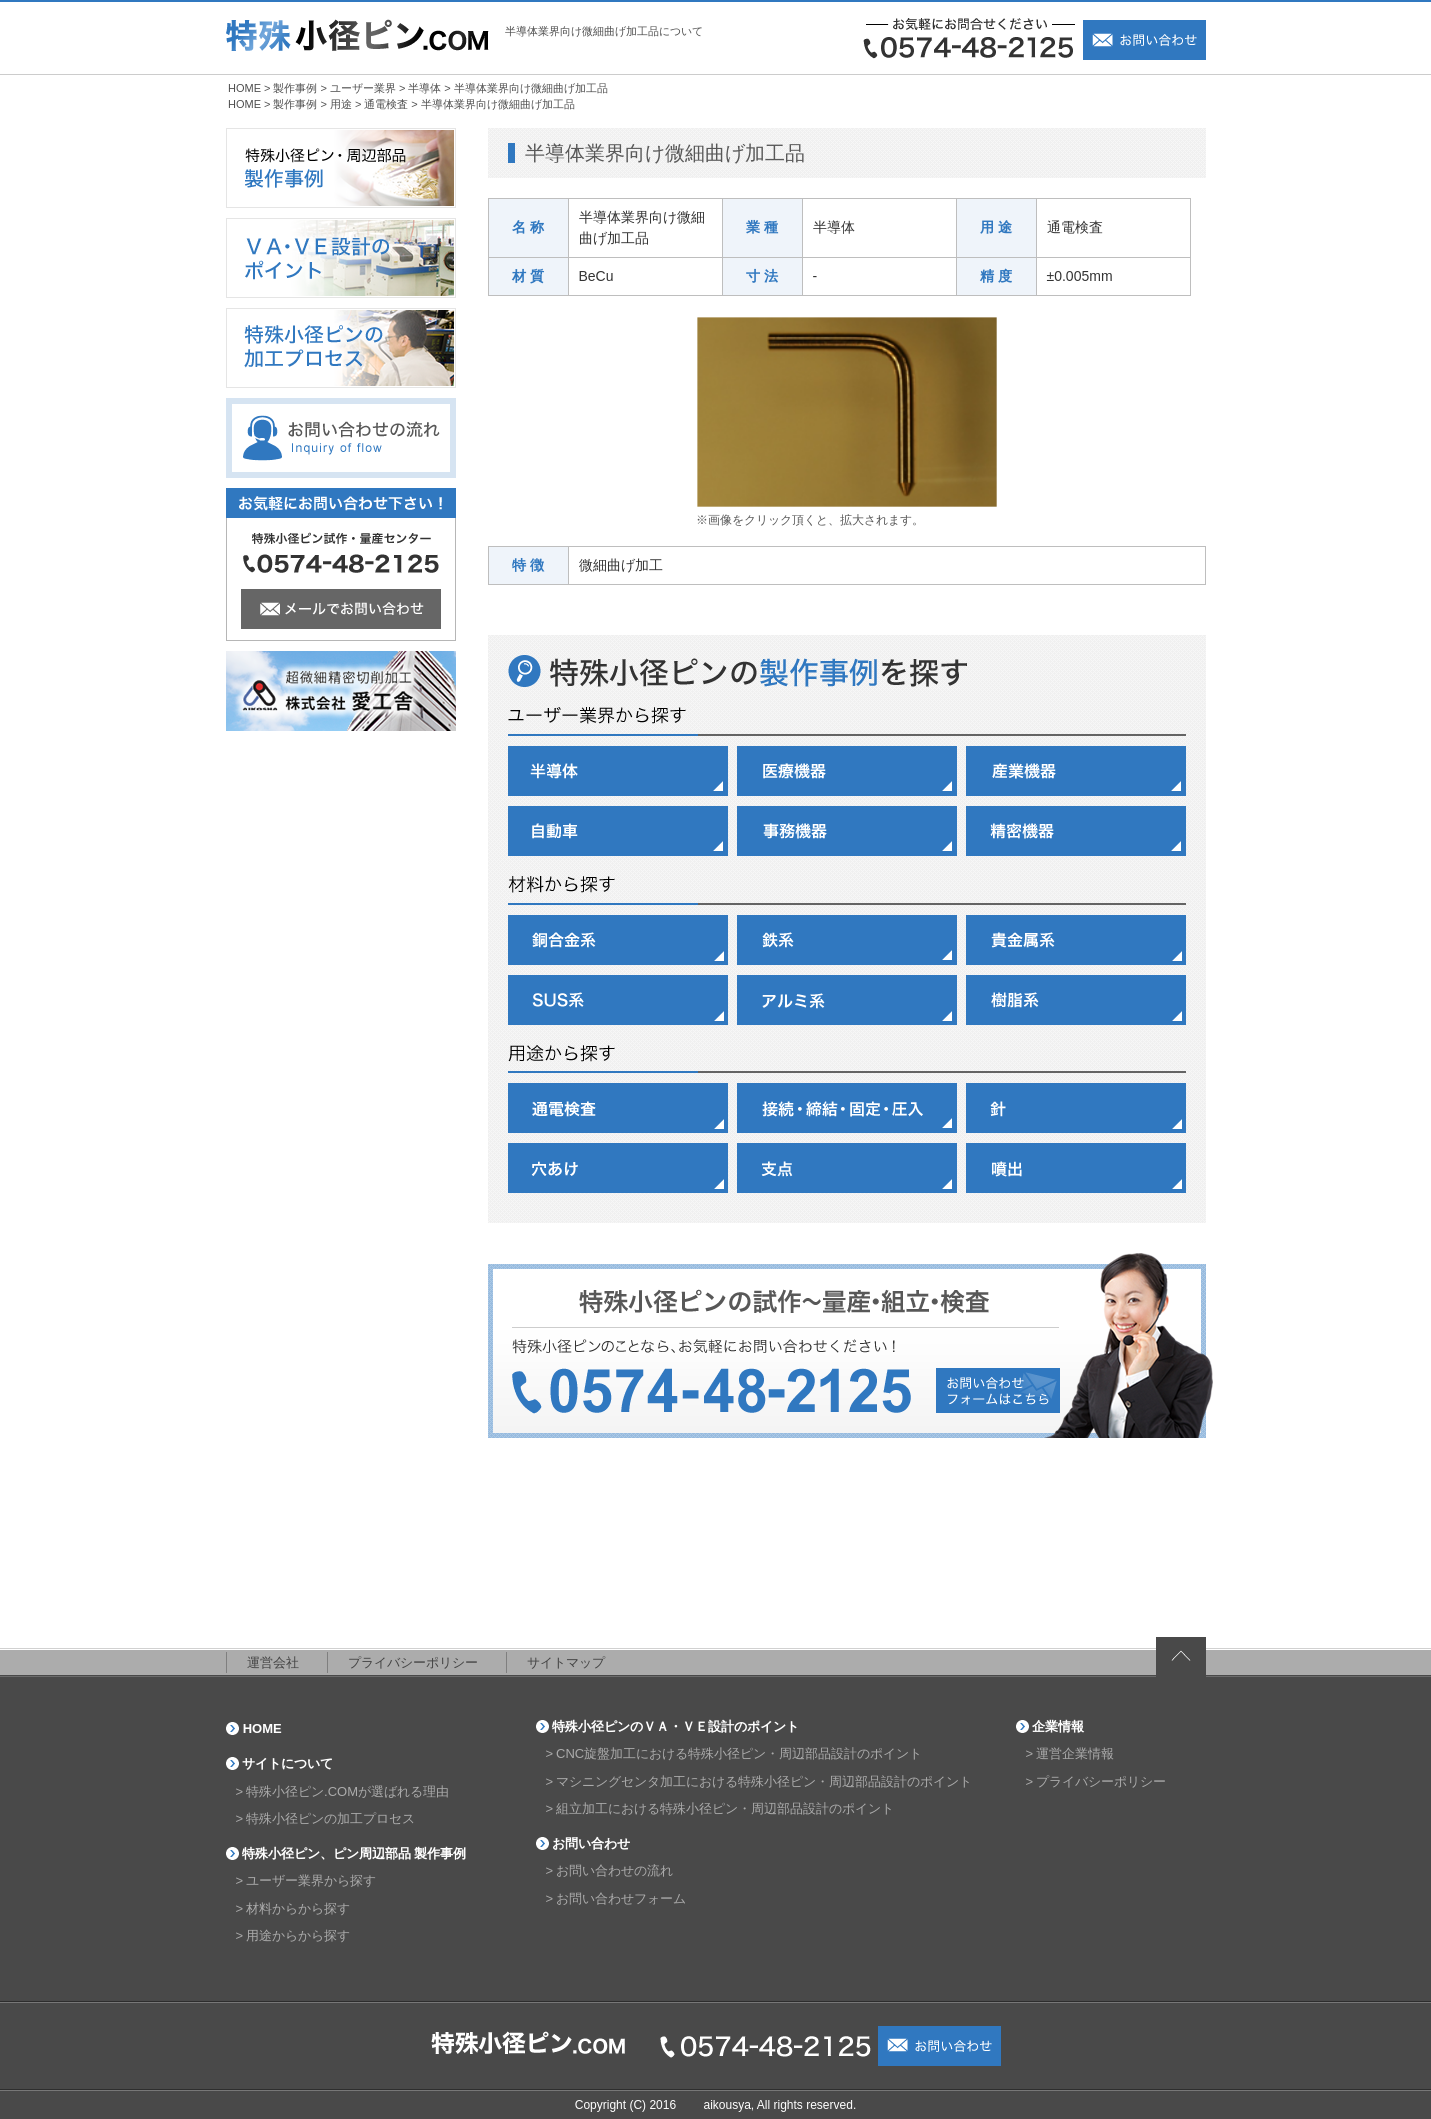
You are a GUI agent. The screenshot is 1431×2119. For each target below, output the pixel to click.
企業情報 (1058, 1726)
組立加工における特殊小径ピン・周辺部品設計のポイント (725, 1808)
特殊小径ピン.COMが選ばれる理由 (347, 1791)
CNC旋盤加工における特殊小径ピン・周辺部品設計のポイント (739, 1753)
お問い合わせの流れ (614, 1870)
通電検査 (386, 104)
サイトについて (287, 1763)
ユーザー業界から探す (311, 1880)
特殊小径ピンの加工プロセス (330, 1818)
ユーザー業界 (363, 88)
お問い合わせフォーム (621, 1898)
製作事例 (295, 88)
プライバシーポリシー (413, 1662)
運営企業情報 (1075, 1753)
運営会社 (273, 1662)
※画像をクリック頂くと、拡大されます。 (810, 520)
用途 (341, 104)
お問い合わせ (591, 1843)
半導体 (424, 88)
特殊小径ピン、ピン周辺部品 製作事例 (354, 1853)
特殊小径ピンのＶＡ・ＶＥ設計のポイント (675, 1726)
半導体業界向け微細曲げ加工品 (531, 88)
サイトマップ (566, 1662)
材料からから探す (298, 1908)
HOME (244, 88)
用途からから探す (298, 1935)
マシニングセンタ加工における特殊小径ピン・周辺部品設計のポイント (764, 1781)
